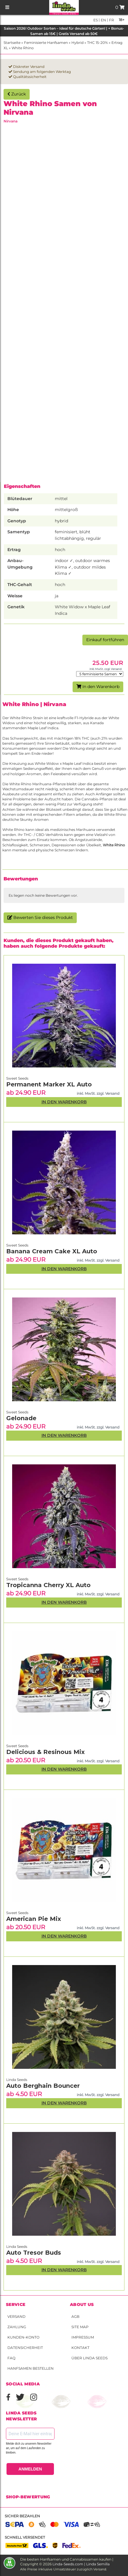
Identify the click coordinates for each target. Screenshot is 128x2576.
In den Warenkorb (97, 686)
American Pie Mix (33, 1918)
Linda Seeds (16, 2246)
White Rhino (23, 48)
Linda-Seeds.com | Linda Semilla (81, 2564)
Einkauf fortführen (105, 639)
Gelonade (21, 1418)
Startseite (12, 42)
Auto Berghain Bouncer (43, 2085)
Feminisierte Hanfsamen (46, 42)
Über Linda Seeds (89, 2358)
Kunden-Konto (23, 2337)
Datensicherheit (25, 2347)
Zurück (16, 94)
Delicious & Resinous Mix (45, 1751)
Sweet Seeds (17, 1913)
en (103, 20)
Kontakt (80, 2347)
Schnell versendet (25, 2537)
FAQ (11, 2358)
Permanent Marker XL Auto (49, 1084)
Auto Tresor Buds (33, 2252)
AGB (75, 2316)
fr (111, 20)
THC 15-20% (97, 42)
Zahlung (16, 2327)
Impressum (82, 2337)
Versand (16, 2316)
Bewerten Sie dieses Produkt (40, 917)
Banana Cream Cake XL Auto (51, 1251)
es (95, 20)
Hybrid (77, 42)
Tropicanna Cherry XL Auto (48, 1585)
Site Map (80, 2327)
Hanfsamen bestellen (30, 2368)
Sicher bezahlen (22, 2516)
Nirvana (10, 121)
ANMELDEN (30, 2469)
